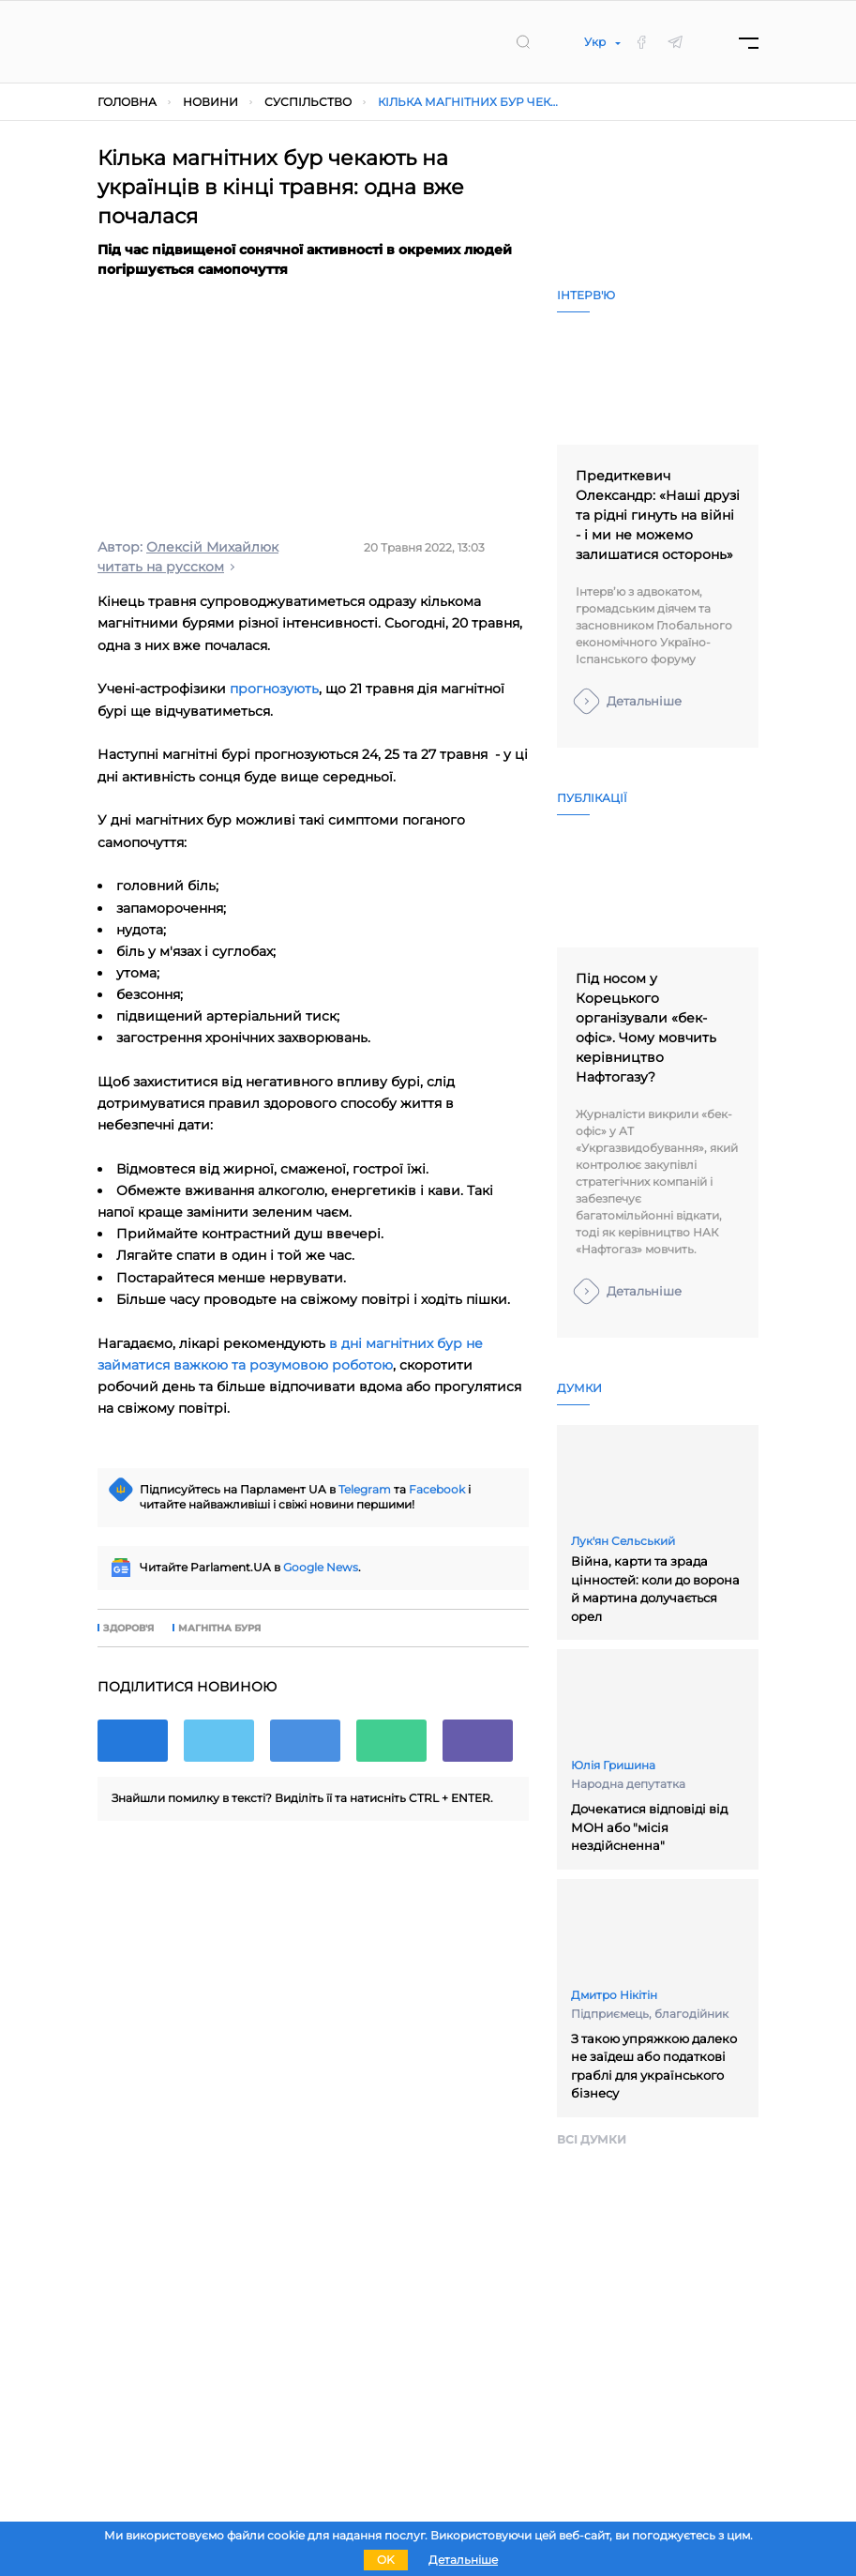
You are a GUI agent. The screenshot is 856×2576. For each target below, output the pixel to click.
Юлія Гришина (613, 1765)
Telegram (364, 1489)
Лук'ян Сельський (623, 1541)
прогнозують (274, 688)
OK (386, 2560)
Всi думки (591, 2139)
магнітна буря (219, 1628)
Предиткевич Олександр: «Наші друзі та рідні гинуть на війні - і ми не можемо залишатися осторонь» (658, 515)
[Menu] (748, 42)
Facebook (437, 1489)
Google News (320, 1567)
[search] (523, 41)
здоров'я (128, 1628)
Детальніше (644, 700)
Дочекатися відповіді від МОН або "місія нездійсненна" (649, 1827)
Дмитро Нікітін (614, 1995)
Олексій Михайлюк (212, 546)
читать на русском (161, 566)
